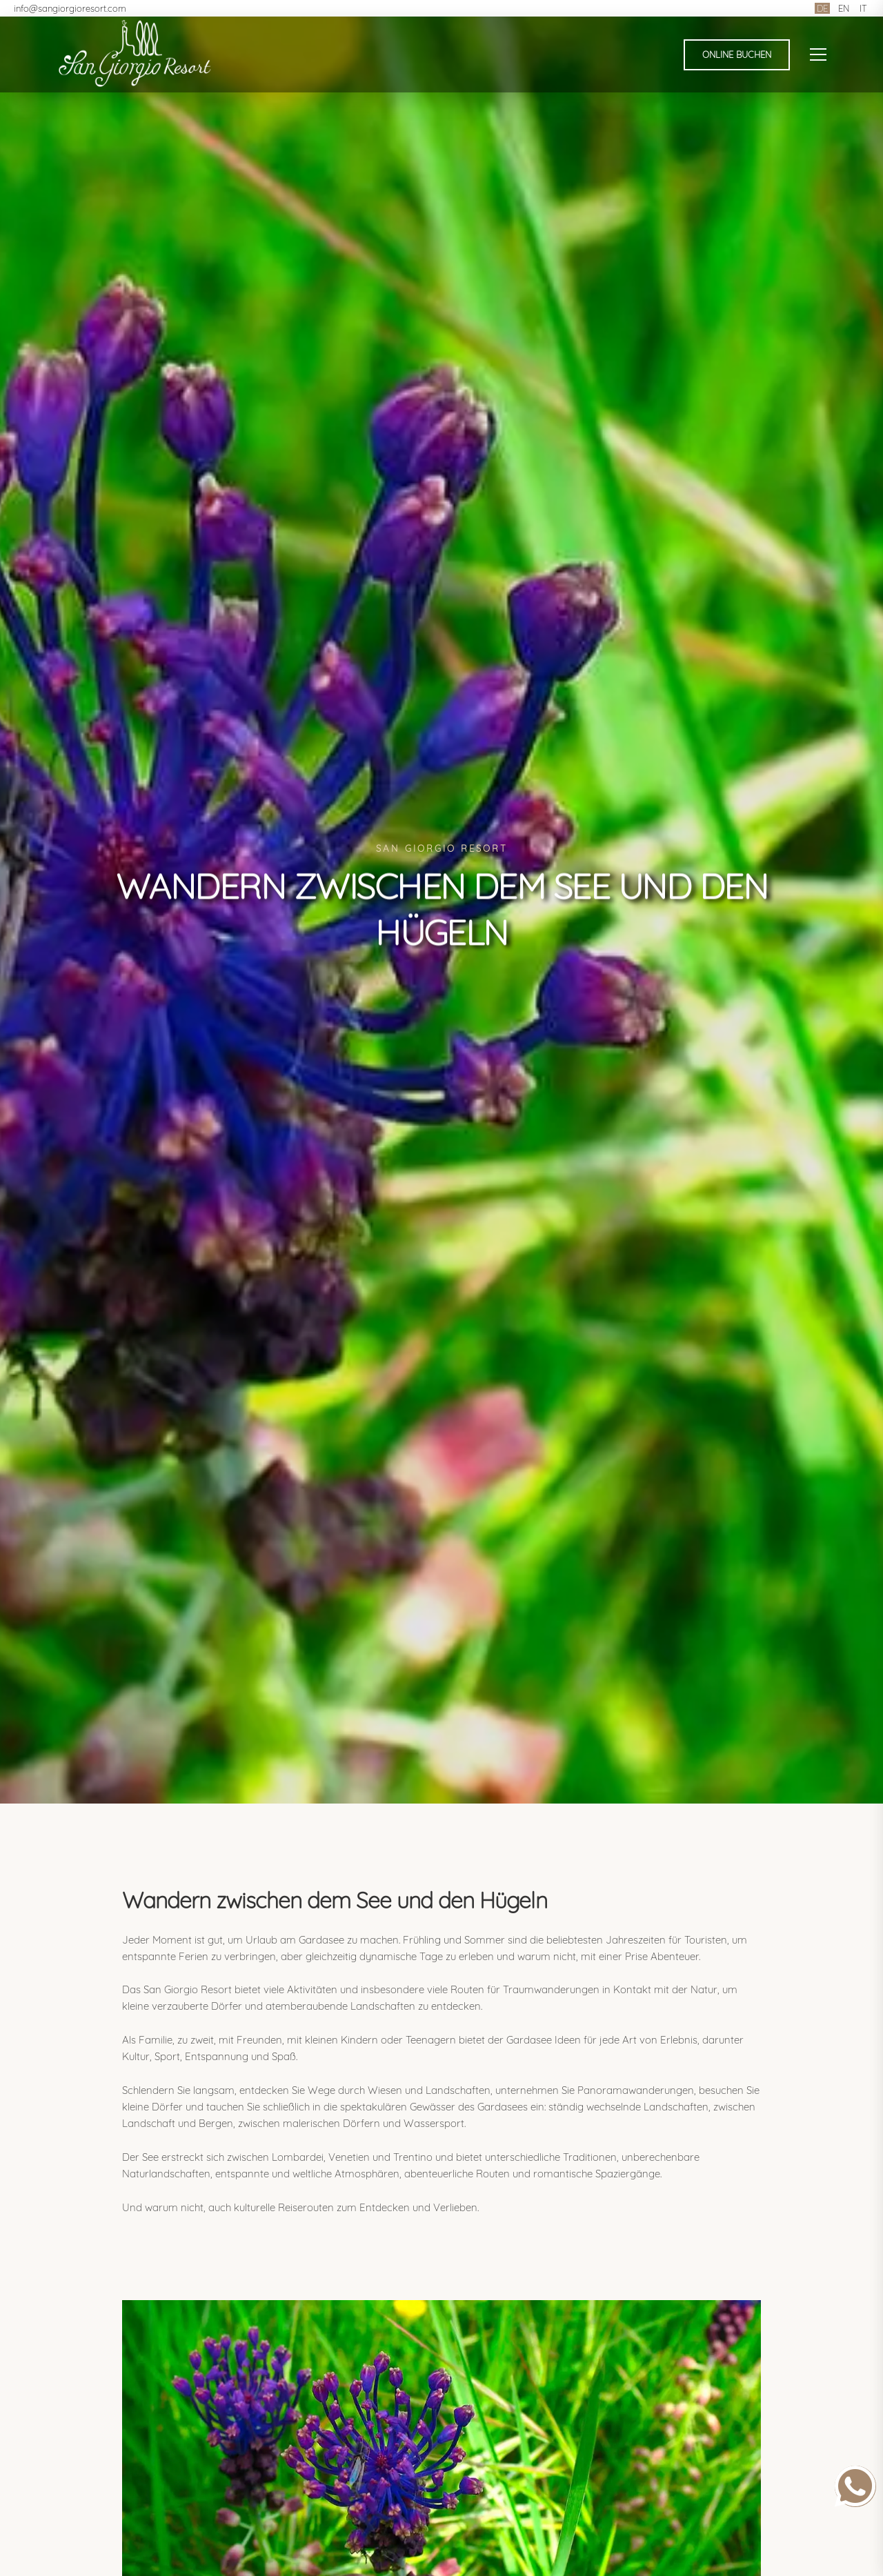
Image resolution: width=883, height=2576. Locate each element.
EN (843, 8)
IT (863, 8)
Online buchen (736, 54)
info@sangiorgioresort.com (70, 8)
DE (822, 8)
